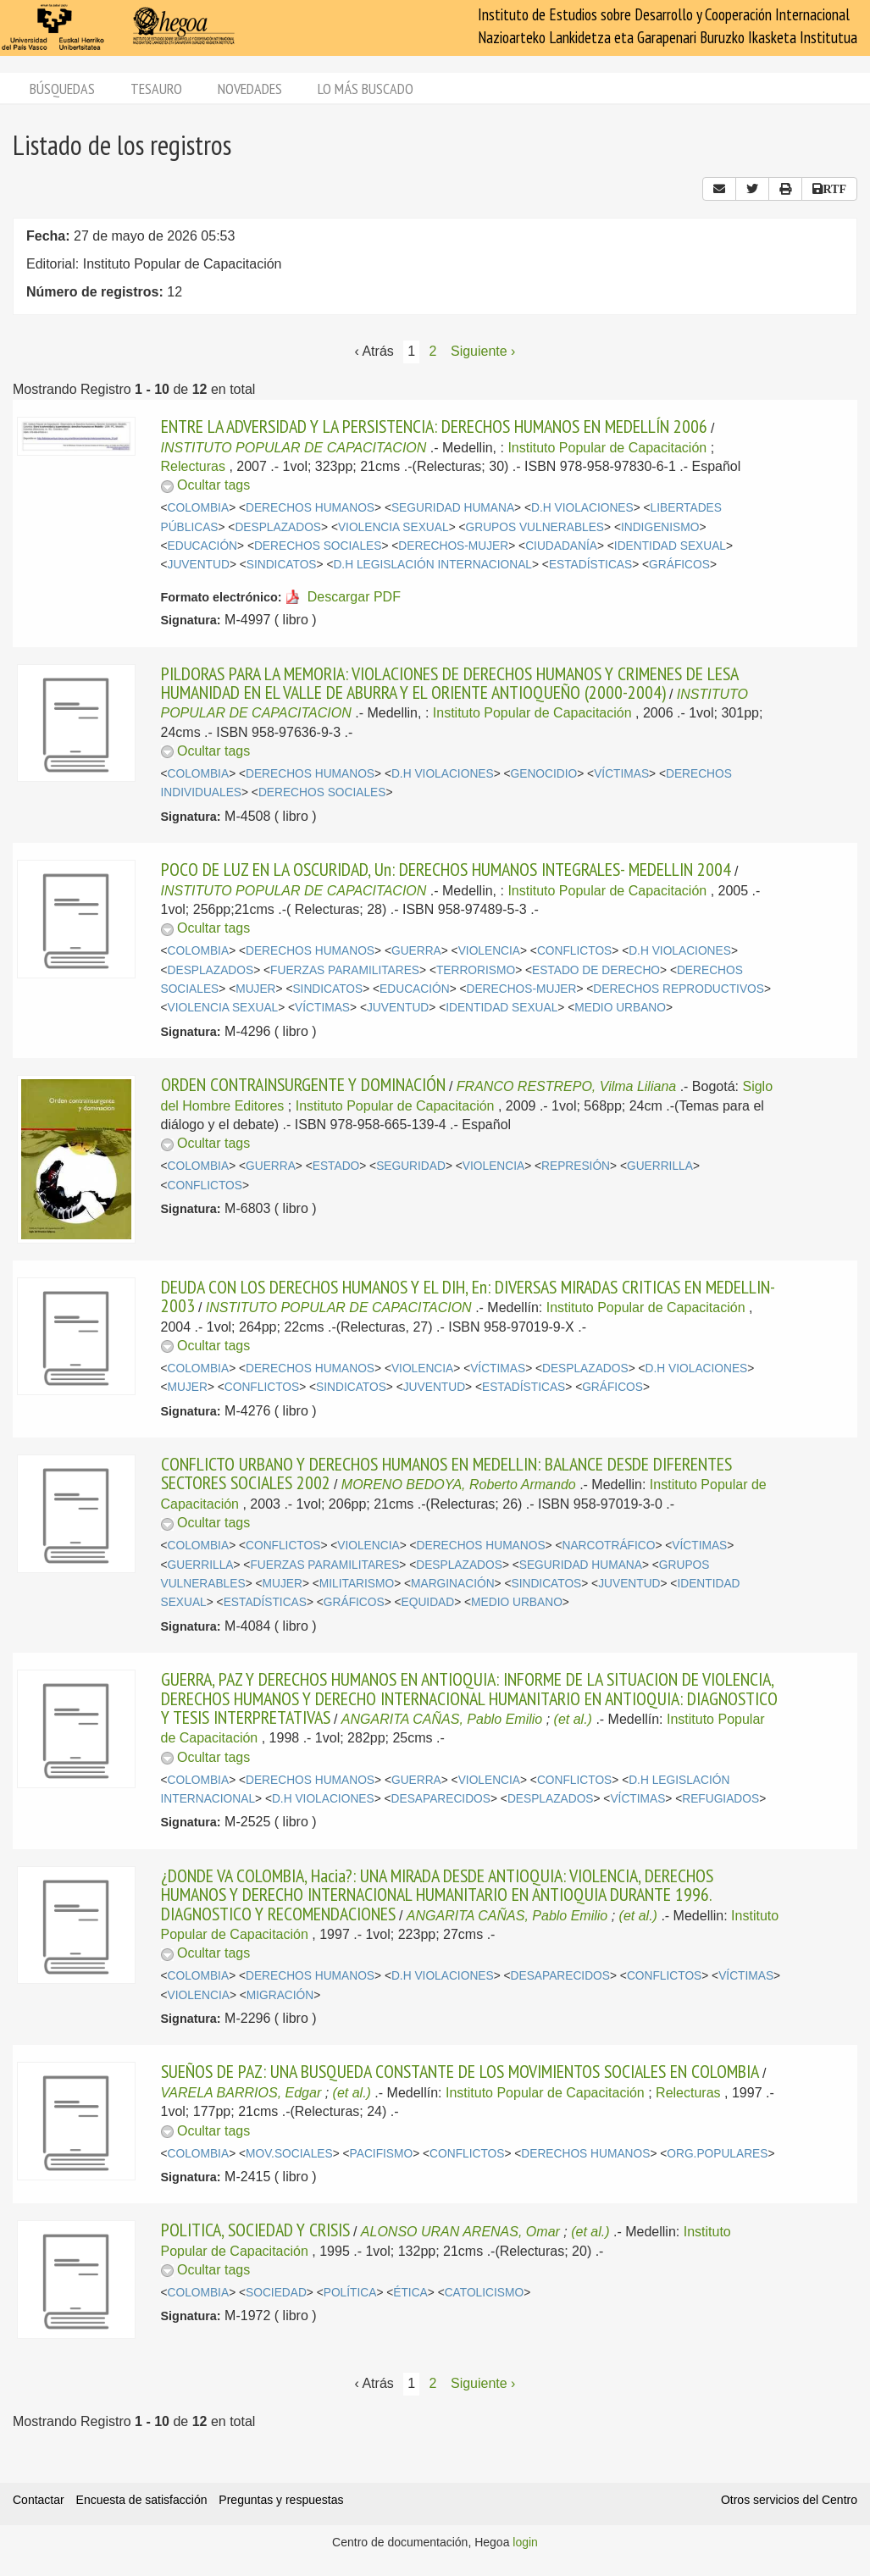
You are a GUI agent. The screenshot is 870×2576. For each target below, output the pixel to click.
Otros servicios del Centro (789, 2500)
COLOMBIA (199, 507)
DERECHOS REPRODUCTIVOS (678, 989)
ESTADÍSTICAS (590, 564)
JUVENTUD (199, 564)
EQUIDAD (428, 1602)
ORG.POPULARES (717, 2153)
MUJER (255, 989)
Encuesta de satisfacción (142, 2500)
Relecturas (193, 466)
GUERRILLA (660, 1166)
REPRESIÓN (575, 1166)
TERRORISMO (475, 970)
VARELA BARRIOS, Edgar (241, 2093)
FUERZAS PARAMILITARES (344, 970)
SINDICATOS (282, 564)
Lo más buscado (365, 88)
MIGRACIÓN (280, 1995)
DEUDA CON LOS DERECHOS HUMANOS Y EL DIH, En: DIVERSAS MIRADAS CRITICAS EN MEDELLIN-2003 (468, 1296)
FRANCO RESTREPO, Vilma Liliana (566, 1086)
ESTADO (336, 1166)
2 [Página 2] (433, 351)
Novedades (250, 88)
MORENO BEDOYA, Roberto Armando (458, 1484)
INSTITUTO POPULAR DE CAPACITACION (294, 447)
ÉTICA (410, 2292)
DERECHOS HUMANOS (310, 507)
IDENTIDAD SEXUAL (670, 546)
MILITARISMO (356, 1583)
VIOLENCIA (489, 951)
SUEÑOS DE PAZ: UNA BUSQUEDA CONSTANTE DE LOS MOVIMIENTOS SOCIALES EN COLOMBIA (460, 2071)
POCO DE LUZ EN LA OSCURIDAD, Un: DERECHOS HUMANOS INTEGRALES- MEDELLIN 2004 (446, 869)
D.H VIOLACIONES (582, 507)
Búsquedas (62, 88)
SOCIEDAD (276, 2292)
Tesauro (156, 88)
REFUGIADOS (720, 1798)
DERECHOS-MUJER (453, 546)
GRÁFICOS (679, 564)
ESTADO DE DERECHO (596, 970)
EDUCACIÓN (203, 546)
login (525, 2542)
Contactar (38, 2500)
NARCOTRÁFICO (608, 1545)
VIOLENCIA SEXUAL (393, 527)
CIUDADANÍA (561, 546)
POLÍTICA (350, 2292)
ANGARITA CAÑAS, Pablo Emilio (441, 1719)
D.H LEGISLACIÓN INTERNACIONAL (432, 564)
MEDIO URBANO (620, 1007)
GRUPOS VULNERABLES (535, 527)
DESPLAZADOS (278, 527)
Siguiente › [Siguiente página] (483, 351)
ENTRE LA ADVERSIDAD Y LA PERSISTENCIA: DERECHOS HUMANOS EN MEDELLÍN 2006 (434, 426)
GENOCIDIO (544, 773)
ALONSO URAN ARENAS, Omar (460, 2231)
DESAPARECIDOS (440, 1798)
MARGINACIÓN (453, 1583)
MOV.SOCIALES (289, 2153)
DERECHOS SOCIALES (318, 546)
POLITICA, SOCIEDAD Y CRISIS (255, 2229)
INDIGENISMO (660, 527)
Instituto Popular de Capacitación (607, 447)
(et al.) (573, 1719)
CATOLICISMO (484, 2292)
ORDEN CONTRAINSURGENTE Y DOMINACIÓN (303, 1084)
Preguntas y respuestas (281, 2500)
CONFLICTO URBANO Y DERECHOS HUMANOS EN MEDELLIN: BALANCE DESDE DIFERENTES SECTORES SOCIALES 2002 (446, 1473)
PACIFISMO (381, 2153)
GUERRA (416, 951)
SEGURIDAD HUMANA (452, 507)
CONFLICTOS (574, 951)
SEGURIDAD (411, 1166)
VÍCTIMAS (621, 773)
